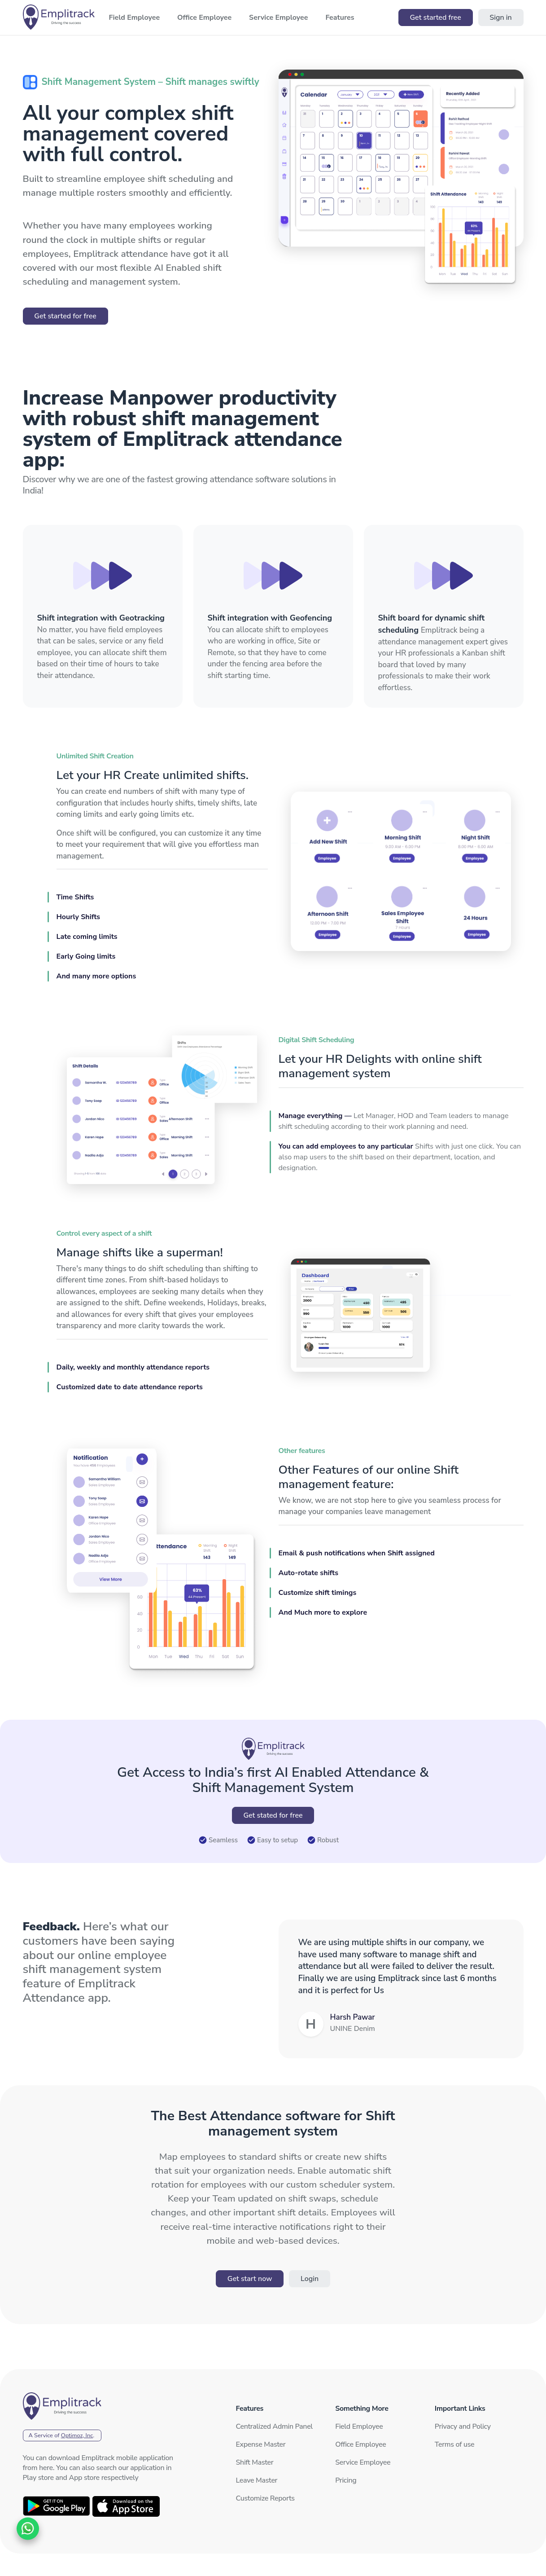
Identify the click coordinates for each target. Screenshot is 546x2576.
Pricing (345, 2480)
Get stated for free (272, 1815)
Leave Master (257, 2480)
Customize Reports (265, 2498)
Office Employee (360, 2444)
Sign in (500, 17)
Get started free (435, 17)
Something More (361, 2408)
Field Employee (359, 2426)
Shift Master (255, 2462)
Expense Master (261, 2444)
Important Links (460, 2408)
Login (310, 2279)
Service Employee (362, 2462)
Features (250, 2408)
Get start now (249, 2279)
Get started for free (65, 316)
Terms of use (454, 2444)
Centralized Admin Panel (274, 2426)
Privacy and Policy (463, 2426)
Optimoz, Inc (77, 2435)
